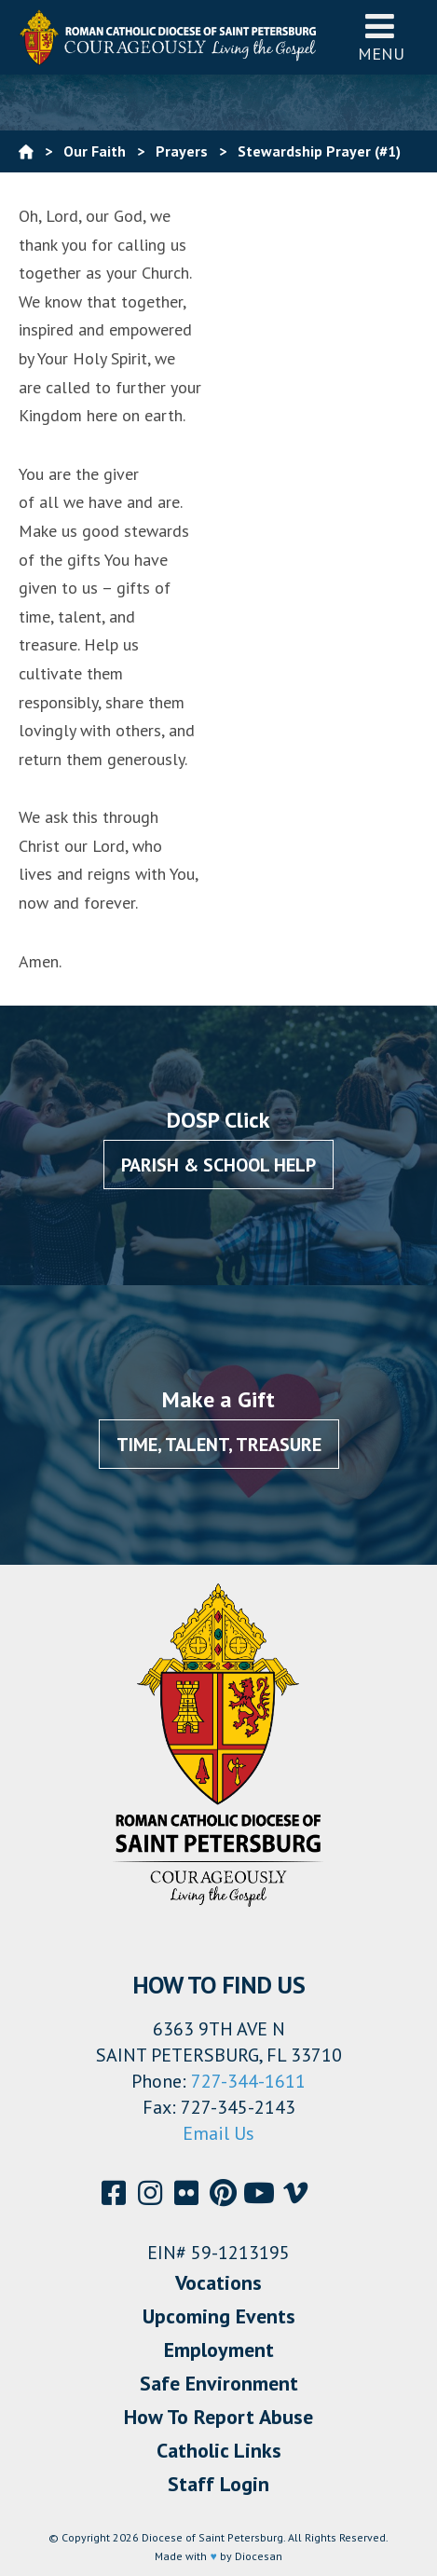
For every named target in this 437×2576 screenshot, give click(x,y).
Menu (381, 36)
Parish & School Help (218, 1165)
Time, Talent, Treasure (218, 1444)
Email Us (218, 2133)
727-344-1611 (248, 2081)
